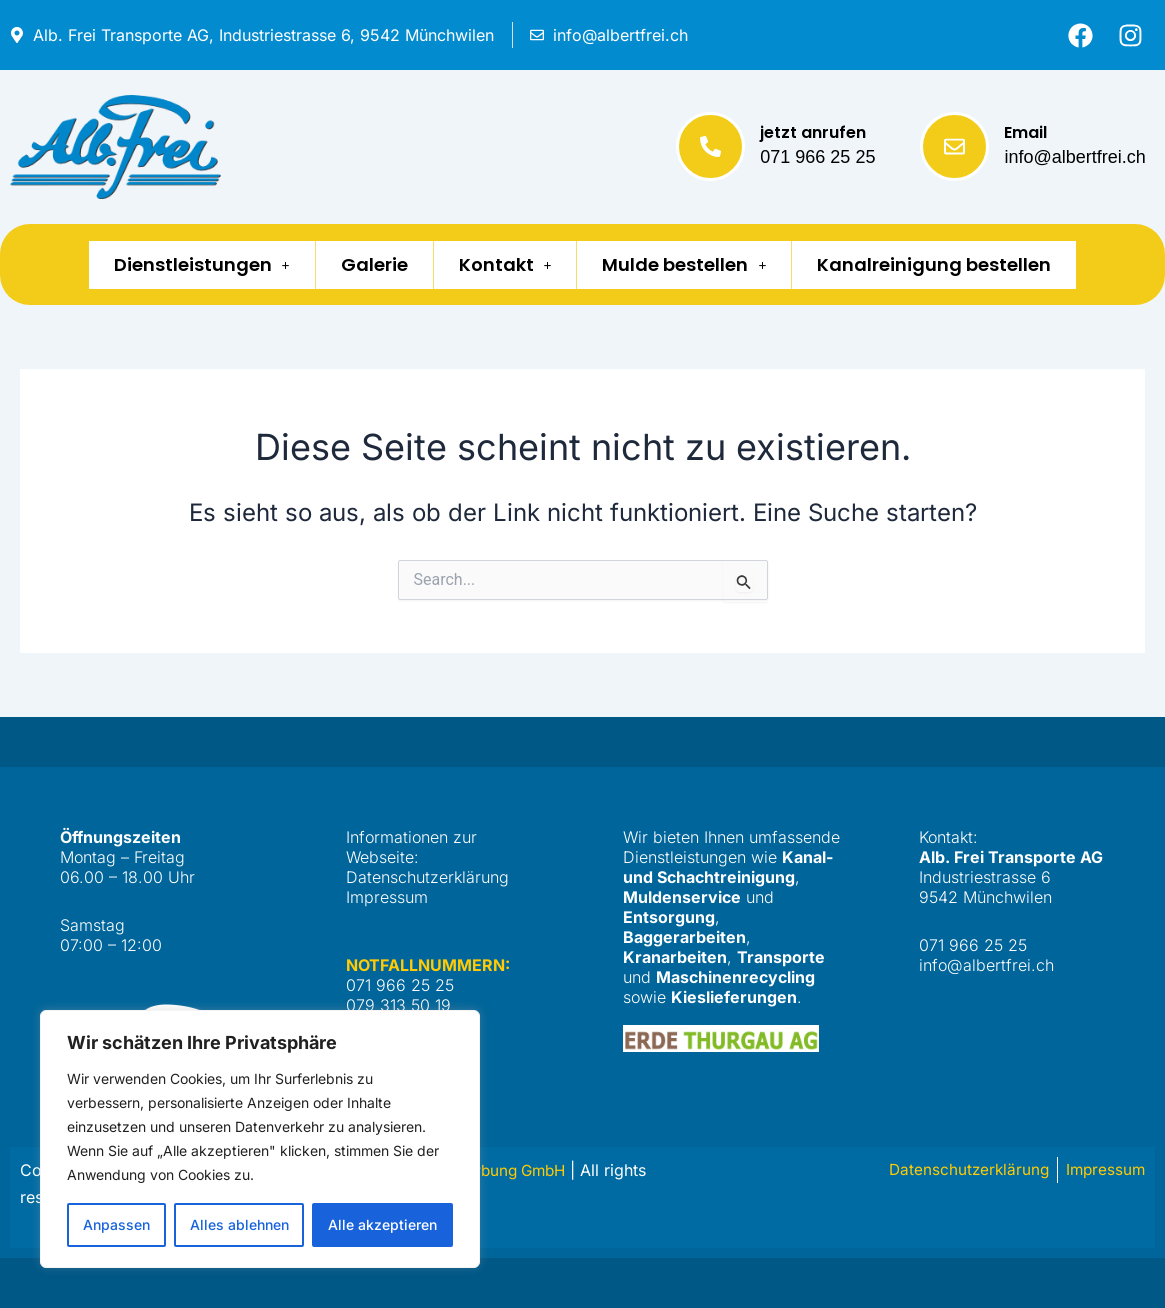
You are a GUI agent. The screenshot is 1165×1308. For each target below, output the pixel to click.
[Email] (954, 146)
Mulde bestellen (694, 264)
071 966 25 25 (817, 157)
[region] (260, 1139)
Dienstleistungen (182, 264)
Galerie (364, 264)
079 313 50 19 (398, 1005)
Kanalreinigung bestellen (954, 264)
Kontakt (505, 264)
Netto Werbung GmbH (491, 1170)
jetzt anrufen (813, 132)
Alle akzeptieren (382, 1224)
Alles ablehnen (239, 1224)
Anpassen (116, 1224)
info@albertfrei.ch (1074, 157)
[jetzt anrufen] (710, 146)
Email (1025, 132)
